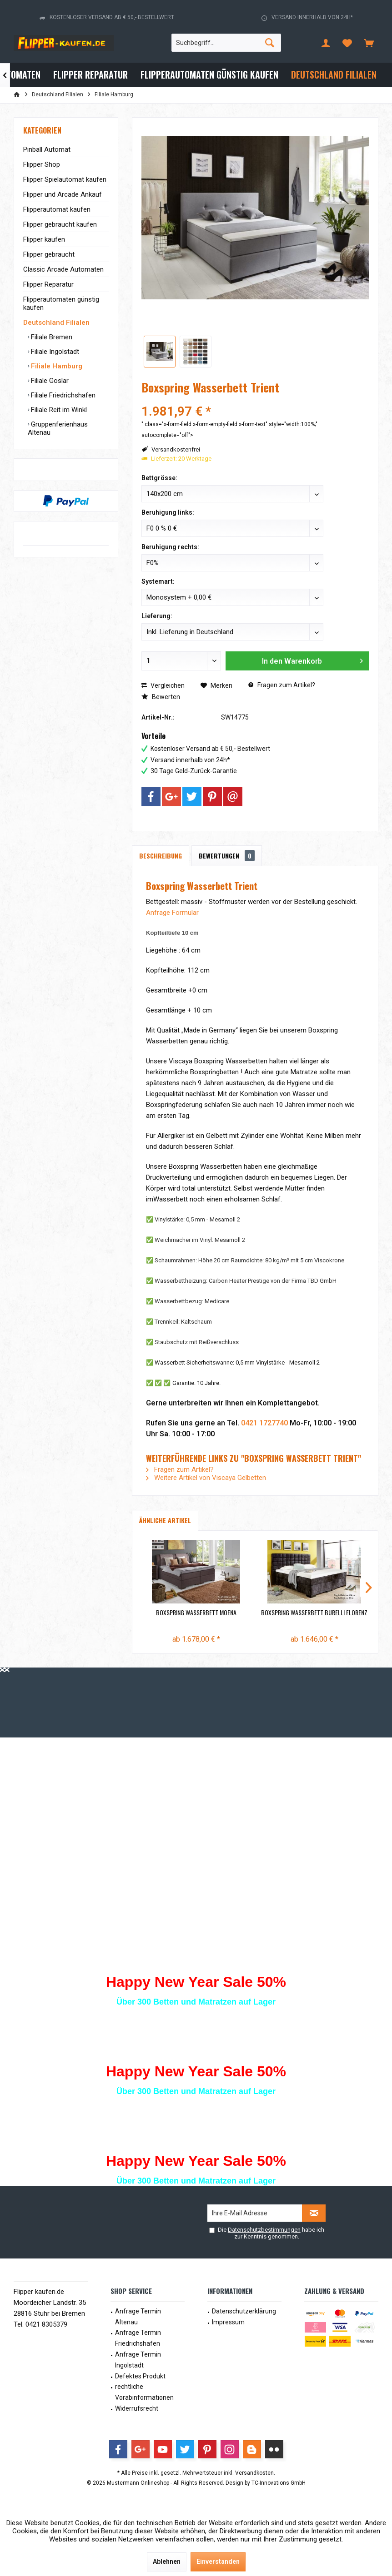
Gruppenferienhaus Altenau (58, 428)
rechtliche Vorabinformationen (144, 2392)
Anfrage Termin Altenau (138, 2317)
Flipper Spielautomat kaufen (64, 179)
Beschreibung (160, 855)
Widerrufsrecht (136, 2408)
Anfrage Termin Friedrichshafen (138, 2338)
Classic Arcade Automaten (63, 269)
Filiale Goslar (49, 381)
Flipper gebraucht (49, 254)
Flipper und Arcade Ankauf (62, 194)
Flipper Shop (41, 164)
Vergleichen (163, 685)
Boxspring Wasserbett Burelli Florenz (314, 1612)
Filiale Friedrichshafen (62, 395)
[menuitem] (368, 43)
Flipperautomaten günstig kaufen (61, 303)
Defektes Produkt (140, 2376)
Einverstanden (218, 2561)
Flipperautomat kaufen (56, 209)
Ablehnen (167, 2561)
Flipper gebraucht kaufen (60, 224)
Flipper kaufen (44, 239)
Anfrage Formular (172, 912)
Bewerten (160, 696)
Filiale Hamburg (55, 366)
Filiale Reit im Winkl (58, 410)
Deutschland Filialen (56, 322)
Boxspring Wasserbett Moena (196, 1612)
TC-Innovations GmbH (278, 2483)
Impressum (228, 2322)
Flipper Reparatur (48, 284)
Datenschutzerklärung (244, 2311)
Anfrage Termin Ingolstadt (138, 2360)
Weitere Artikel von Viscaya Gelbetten (206, 1478)
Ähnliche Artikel (165, 1520)
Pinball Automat (46, 149)
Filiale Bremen (50, 337)
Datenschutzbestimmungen (264, 2229)
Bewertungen (227, 855)
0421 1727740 (264, 1423)
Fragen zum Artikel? (281, 685)
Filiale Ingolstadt (54, 351)
